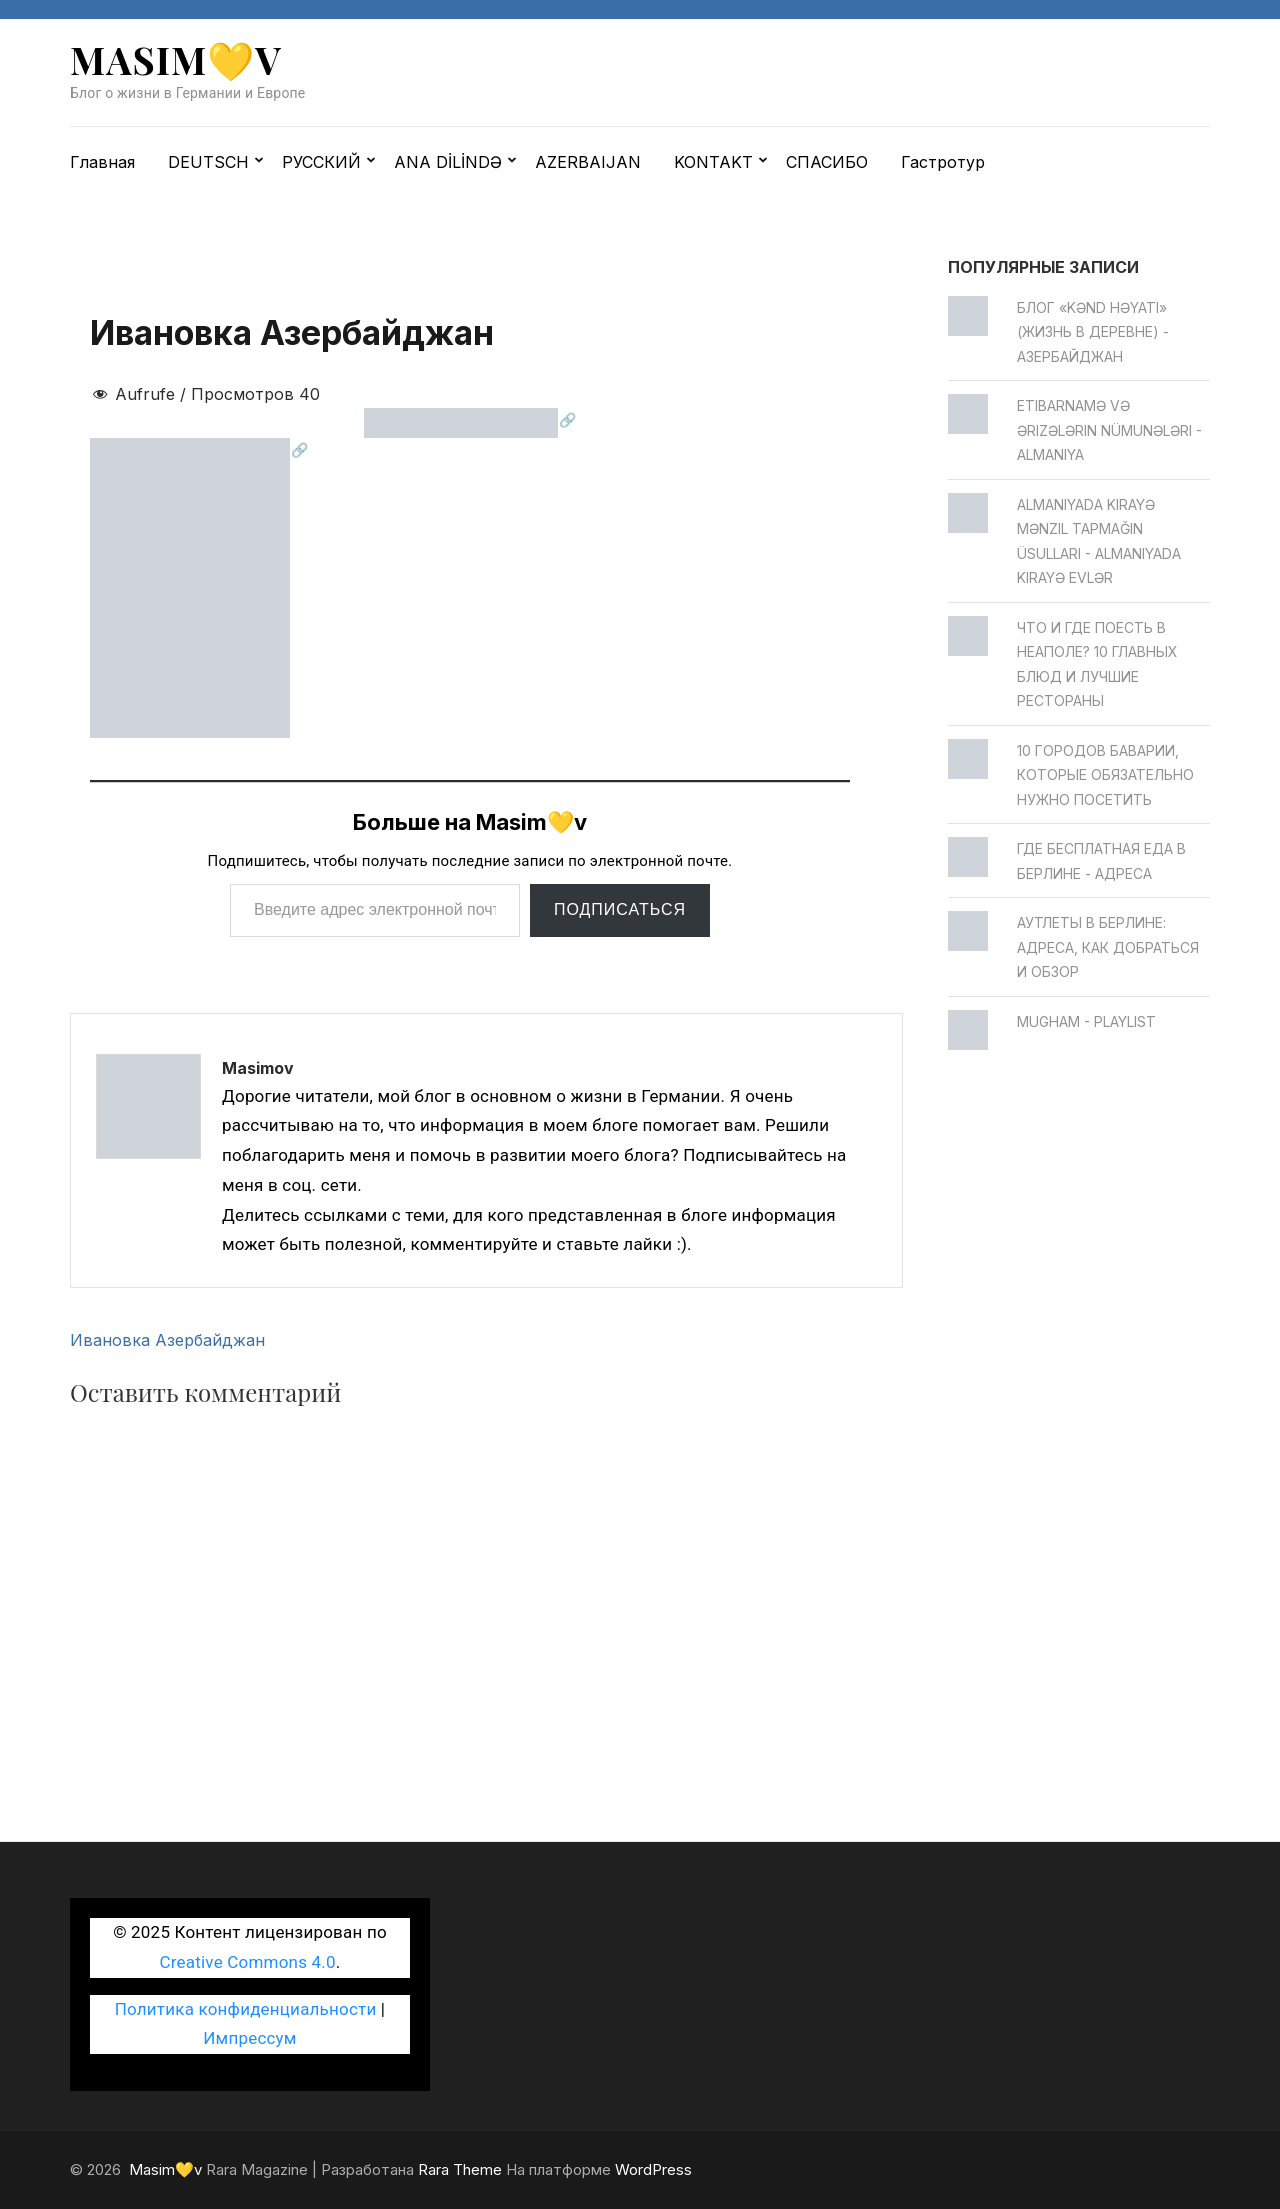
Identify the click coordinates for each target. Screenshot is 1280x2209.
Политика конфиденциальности (246, 2009)
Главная (102, 162)
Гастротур (943, 162)
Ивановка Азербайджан (167, 1340)
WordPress (653, 2169)
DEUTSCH (208, 162)
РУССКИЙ (321, 162)
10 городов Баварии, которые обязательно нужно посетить (1105, 775)
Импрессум (249, 2038)
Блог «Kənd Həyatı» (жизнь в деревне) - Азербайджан (1093, 332)
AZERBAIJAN (588, 162)
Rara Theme (460, 2169)
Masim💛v (176, 59)
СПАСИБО (827, 162)
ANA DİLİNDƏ (448, 162)
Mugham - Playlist (1086, 1021)
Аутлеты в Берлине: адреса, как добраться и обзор (1108, 947)
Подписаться (620, 909)
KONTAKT (713, 162)
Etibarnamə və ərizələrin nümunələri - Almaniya (1109, 430)
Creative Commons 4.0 (248, 1962)
